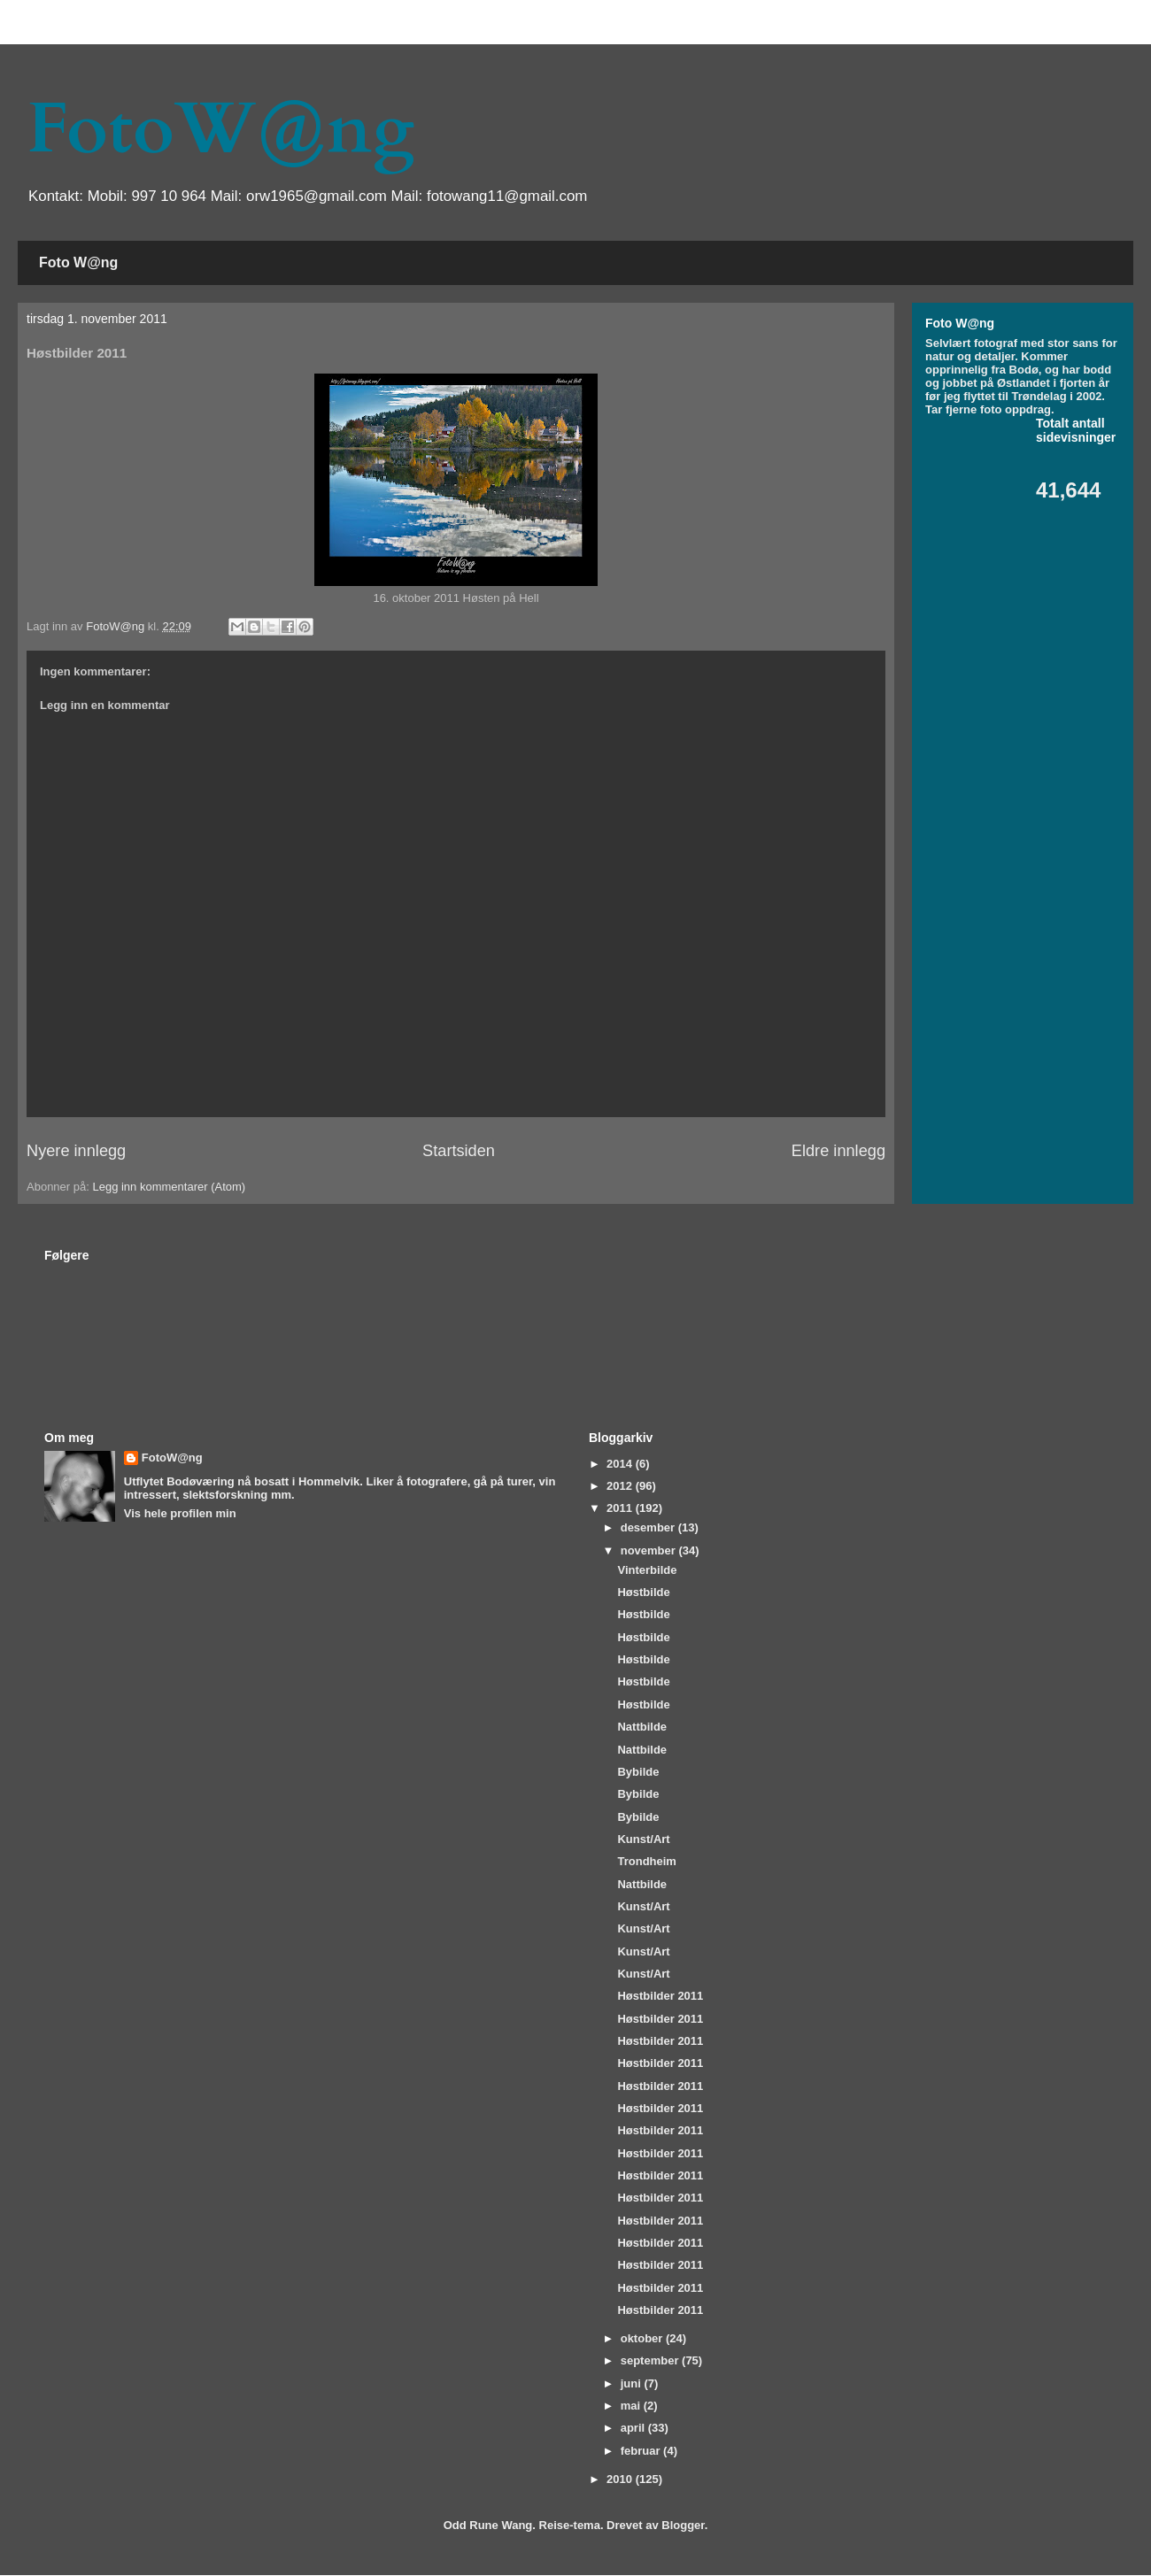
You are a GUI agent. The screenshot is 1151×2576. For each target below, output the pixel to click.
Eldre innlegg (838, 1151)
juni (633, 2383)
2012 (621, 1485)
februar (642, 2450)
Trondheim (646, 1861)
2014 (621, 1463)
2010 (621, 2479)
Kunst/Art (643, 1839)
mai (632, 2405)
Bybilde (638, 1771)
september (651, 2360)
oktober (643, 2338)
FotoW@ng (220, 129)
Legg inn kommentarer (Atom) (168, 1186)
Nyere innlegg (76, 1151)
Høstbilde (643, 1592)
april (634, 2427)
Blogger (682, 2525)
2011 (621, 1508)
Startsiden (458, 1151)
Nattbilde (642, 1726)
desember (649, 1527)
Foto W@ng (78, 262)
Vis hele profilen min (180, 1513)
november (650, 1550)
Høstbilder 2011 (660, 1995)
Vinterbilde (646, 1570)
